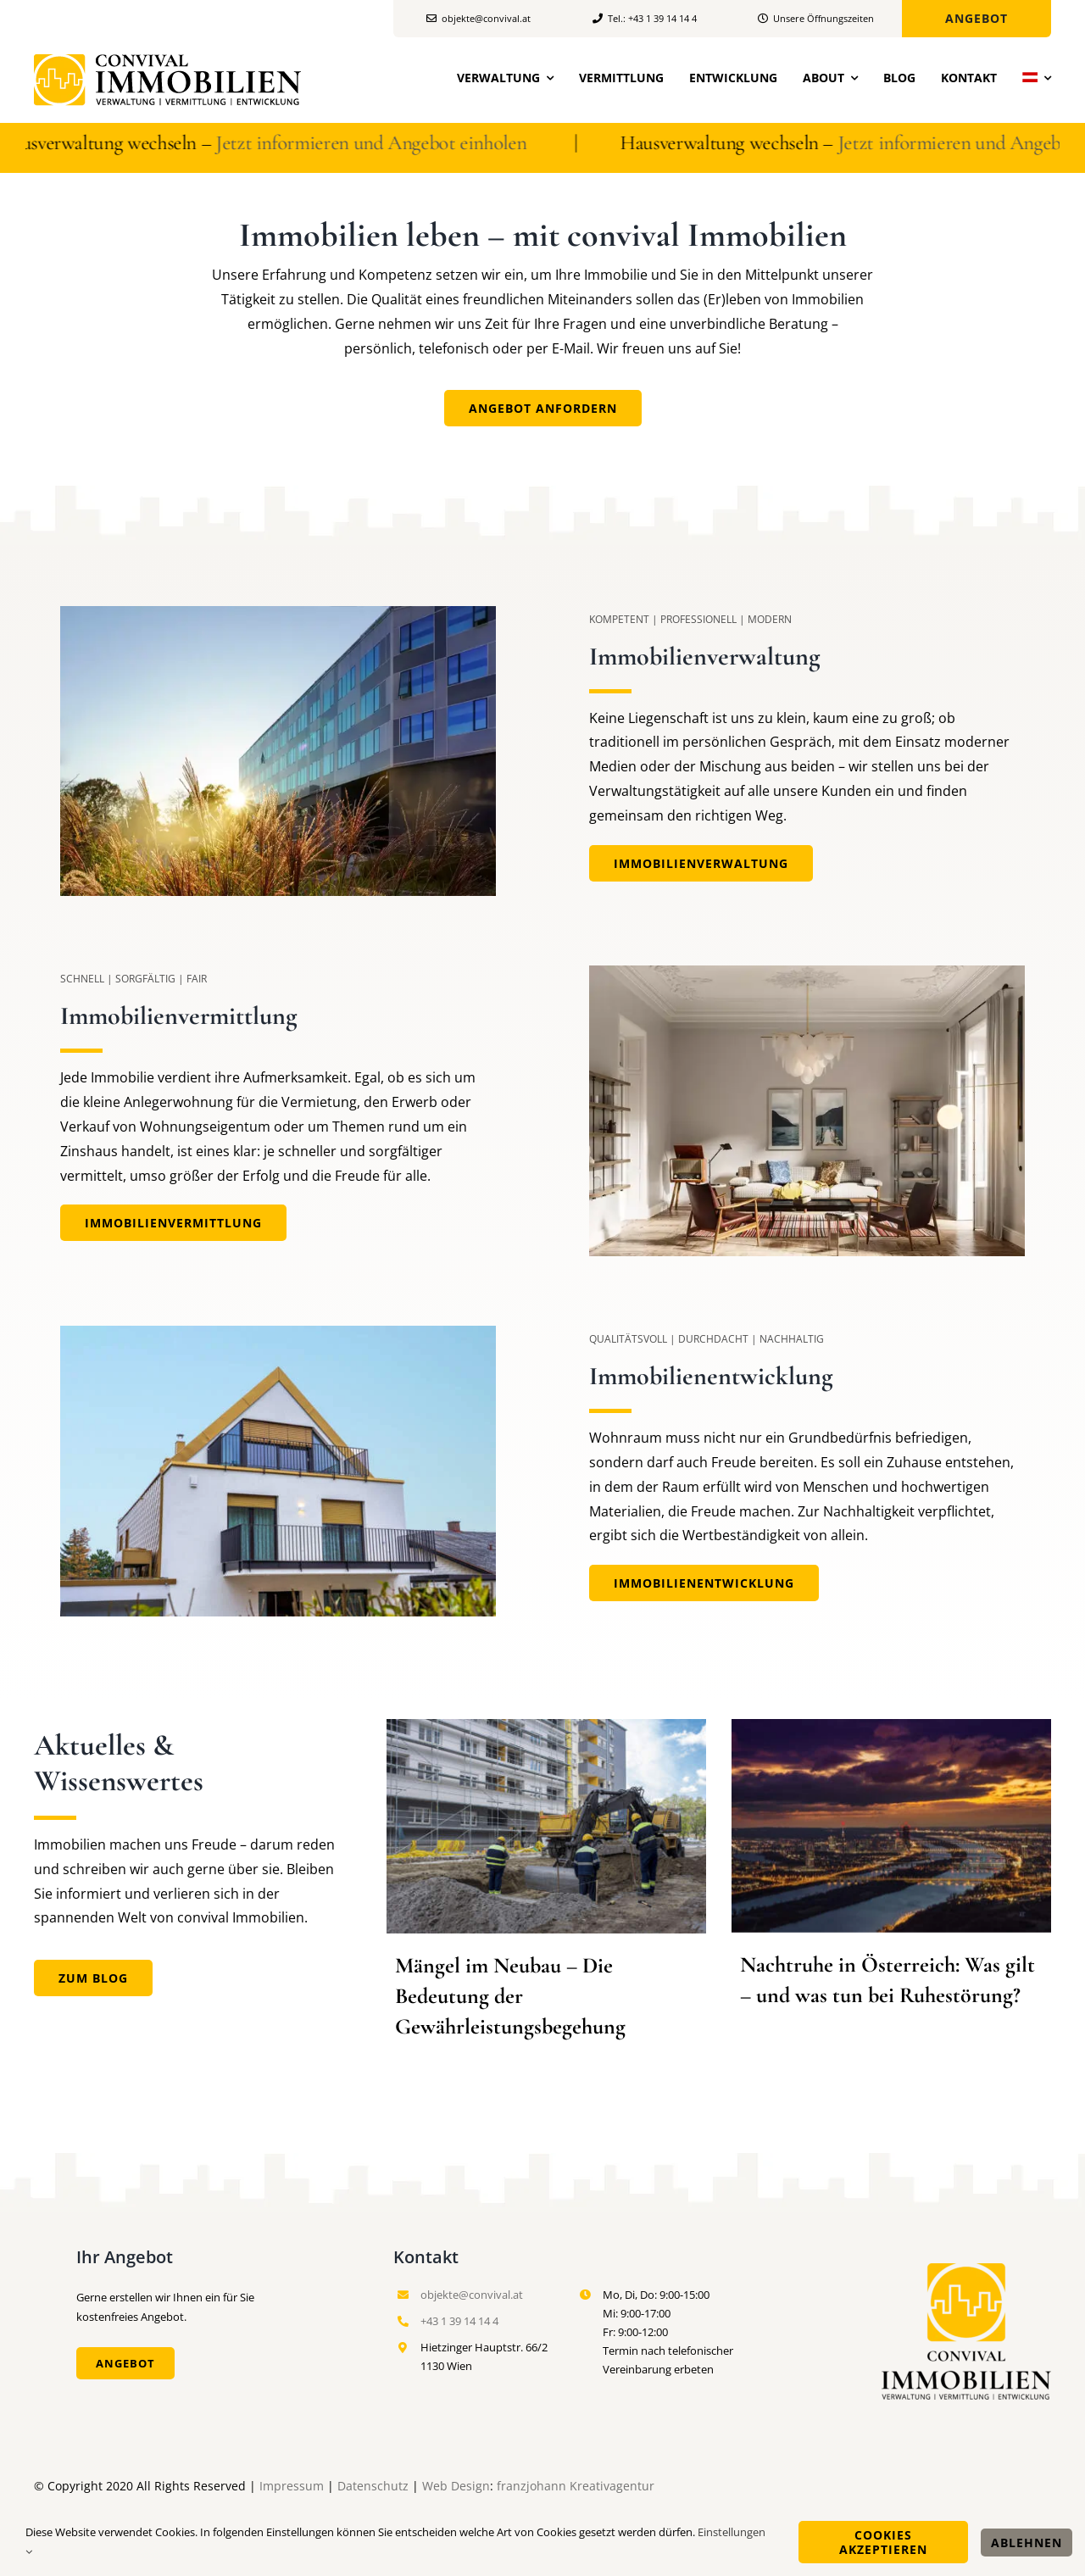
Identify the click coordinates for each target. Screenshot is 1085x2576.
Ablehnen (1026, 2542)
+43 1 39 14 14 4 (459, 2320)
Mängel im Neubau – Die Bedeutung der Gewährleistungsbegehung (510, 1996)
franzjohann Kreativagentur (575, 2486)
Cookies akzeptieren (883, 2542)
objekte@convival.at (471, 2294)
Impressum (291, 2486)
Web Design (456, 2486)
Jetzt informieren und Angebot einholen (386, 143)
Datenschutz (373, 2486)
